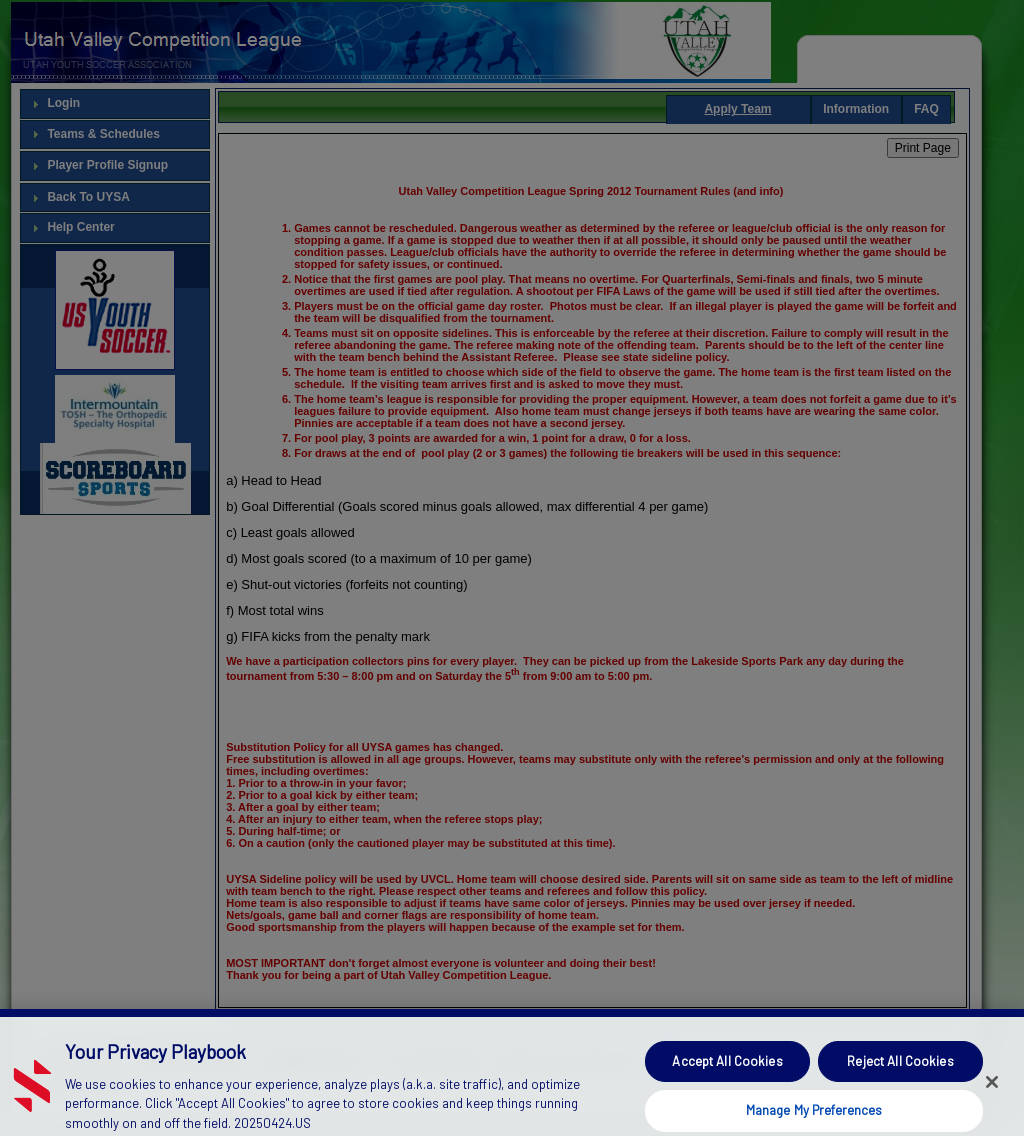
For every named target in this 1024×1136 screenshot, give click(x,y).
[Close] (992, 1097)
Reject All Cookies (900, 1076)
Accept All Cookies (727, 1076)
